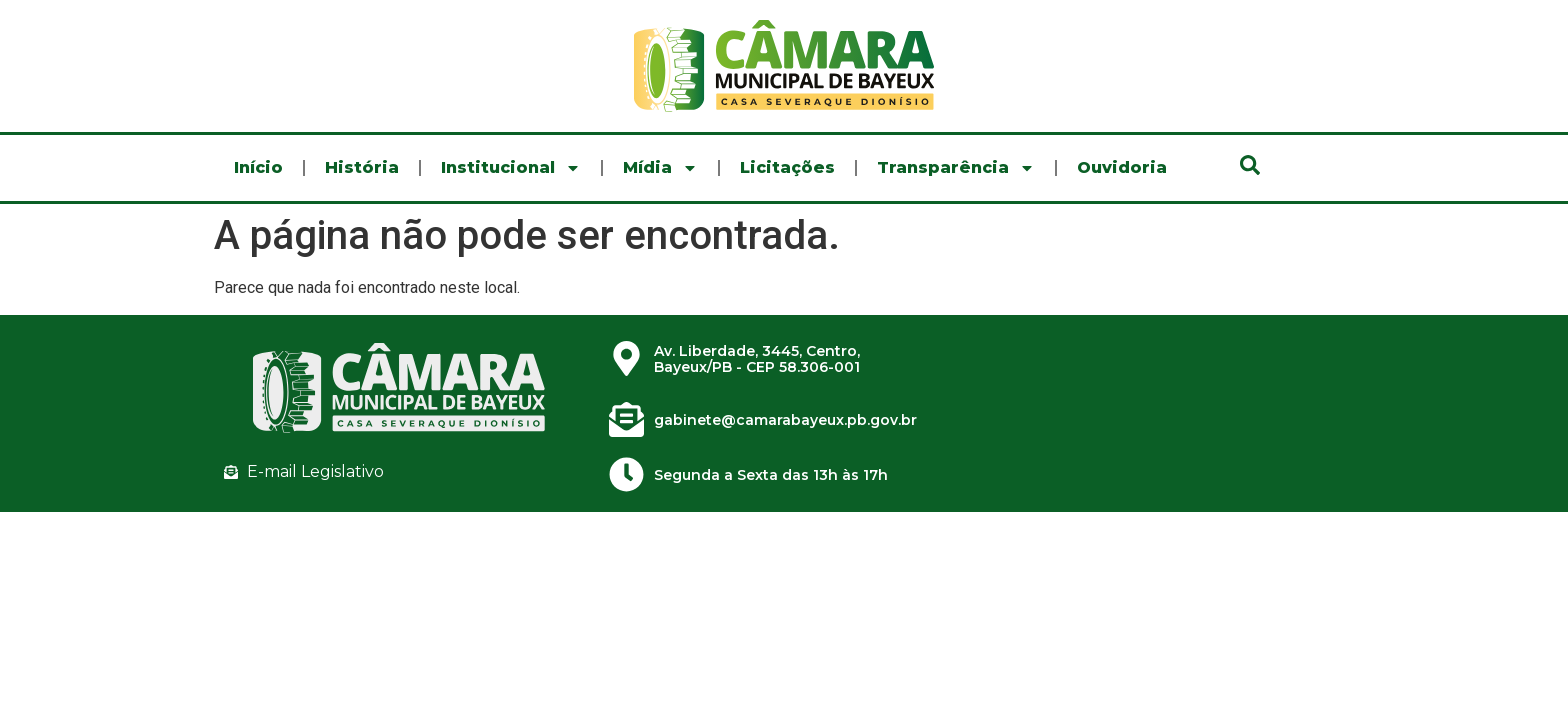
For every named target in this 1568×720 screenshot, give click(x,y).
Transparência (956, 168)
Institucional (511, 168)
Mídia (660, 168)
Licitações (787, 167)
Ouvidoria (1122, 167)
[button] (1250, 165)
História (362, 167)
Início (258, 167)
